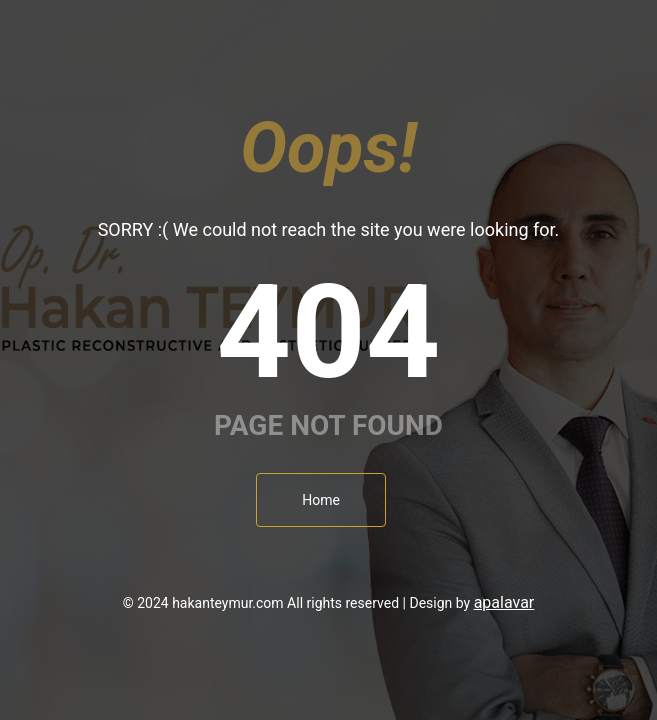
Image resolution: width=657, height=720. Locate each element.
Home (321, 500)
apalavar (504, 602)
